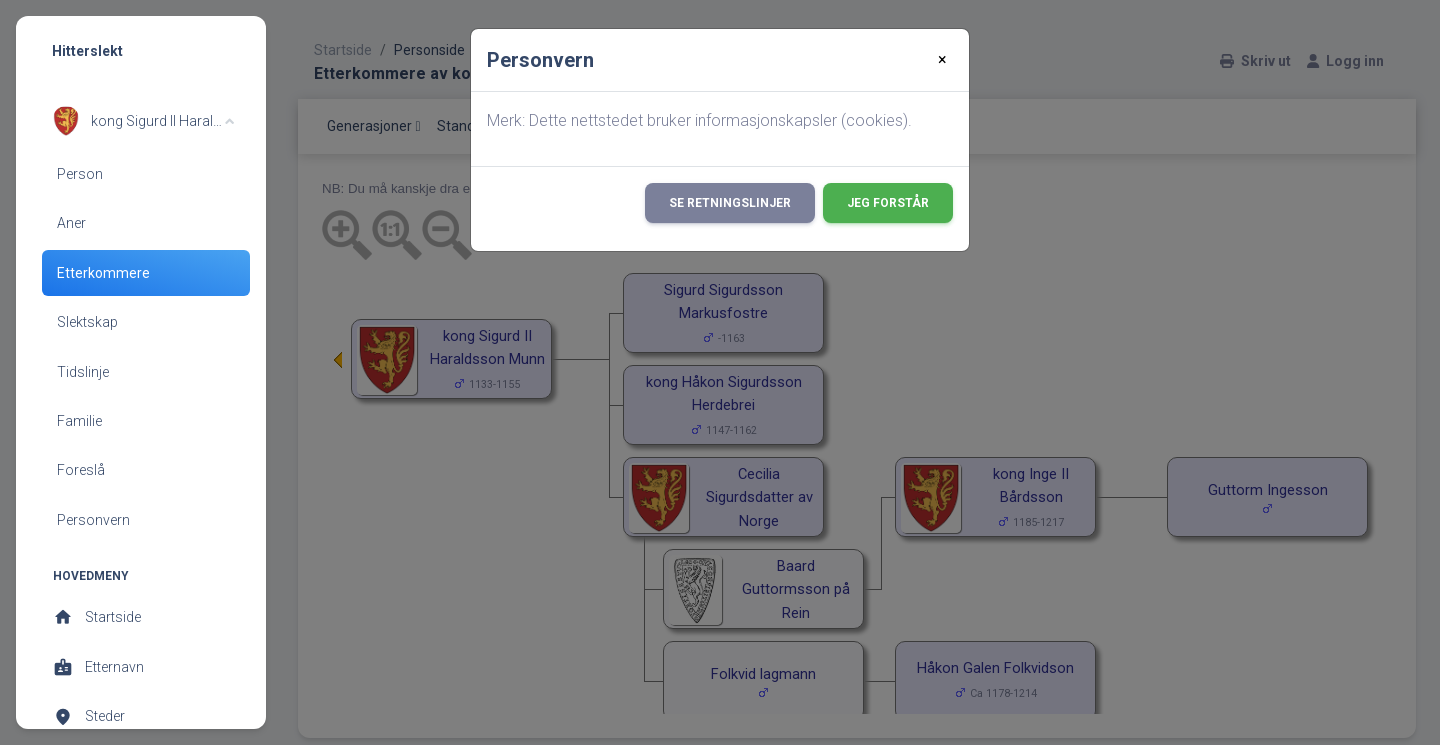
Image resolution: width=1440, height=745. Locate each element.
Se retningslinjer (730, 203)
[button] (143, 121)
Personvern (93, 520)
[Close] (942, 60)
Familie (79, 421)
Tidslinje (83, 372)
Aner (71, 223)
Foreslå (81, 470)
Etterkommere (103, 273)
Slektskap (87, 322)
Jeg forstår (888, 203)
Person (80, 174)
